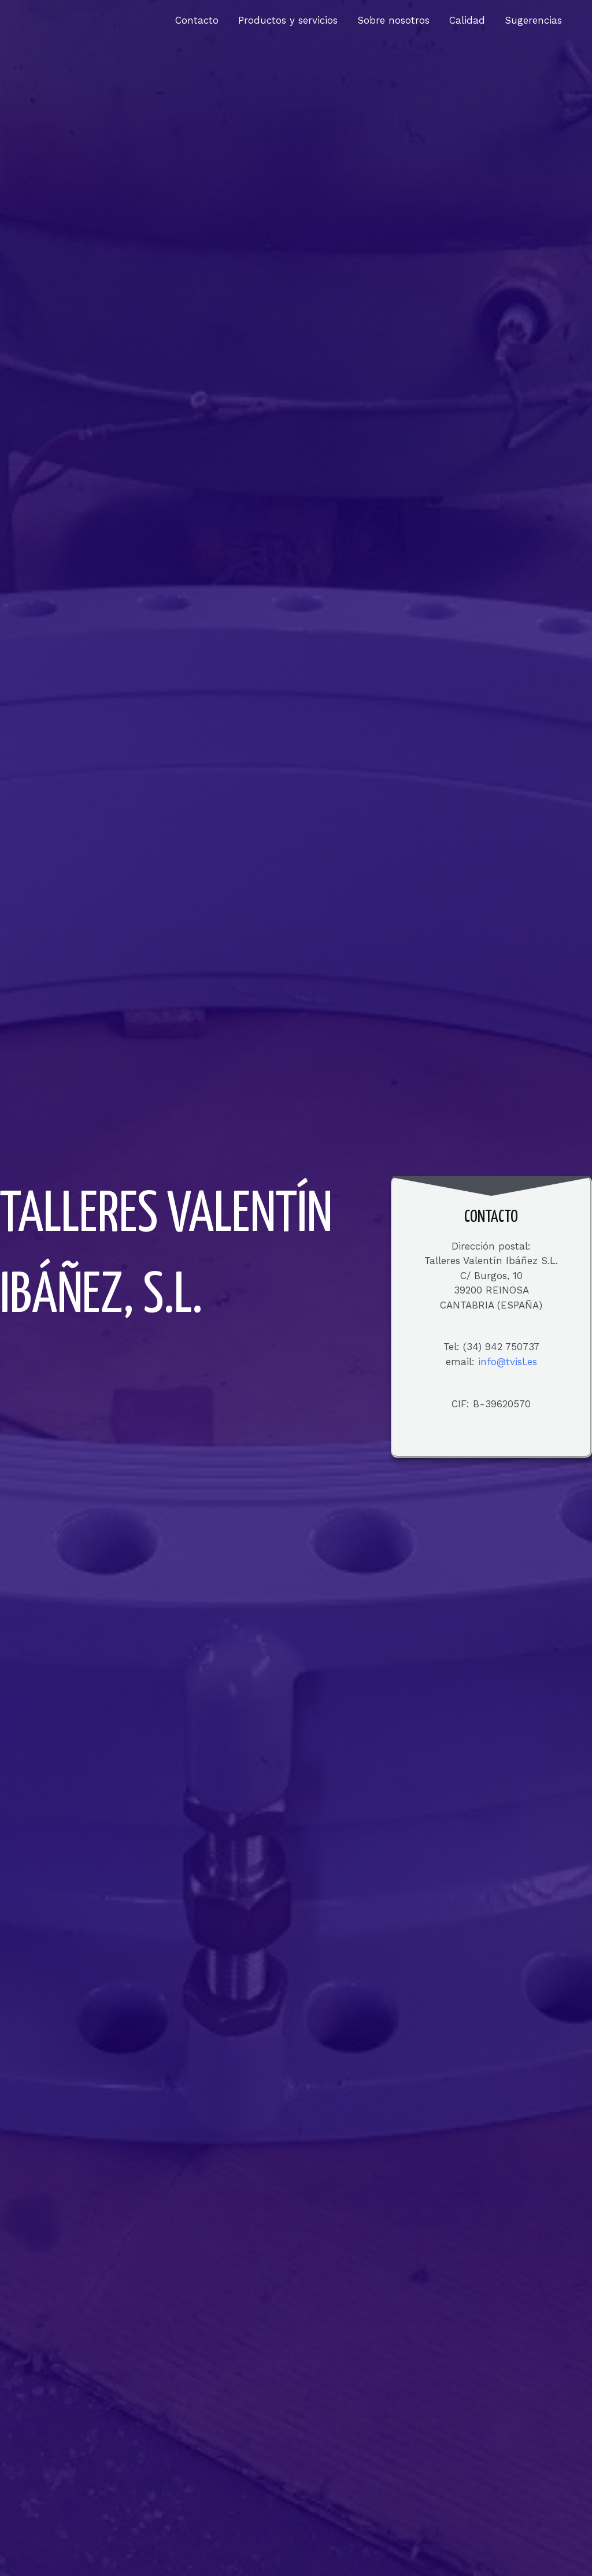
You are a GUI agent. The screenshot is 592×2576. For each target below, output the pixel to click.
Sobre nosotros (393, 20)
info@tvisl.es (507, 1361)
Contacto (197, 20)
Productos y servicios (288, 20)
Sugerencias (533, 20)
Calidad (467, 20)
